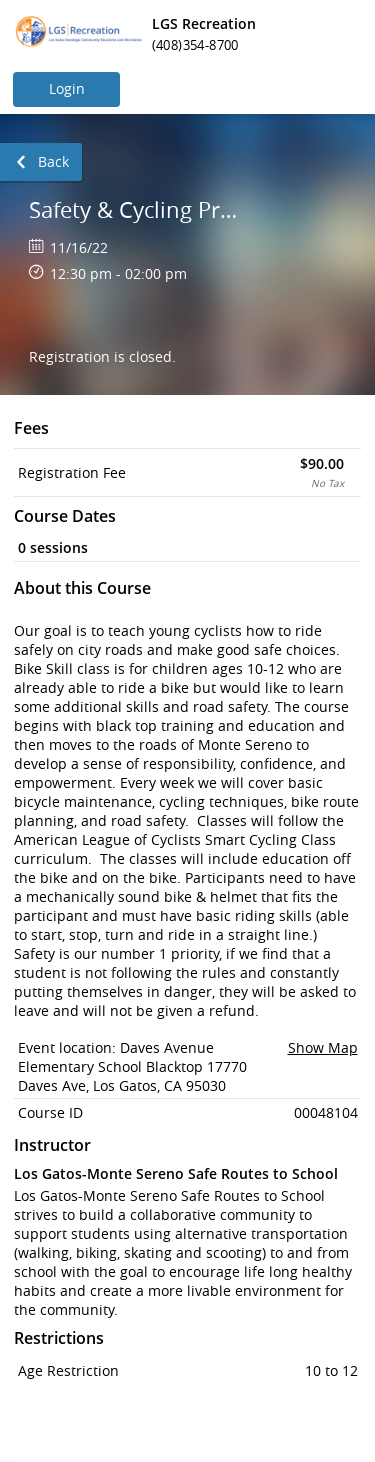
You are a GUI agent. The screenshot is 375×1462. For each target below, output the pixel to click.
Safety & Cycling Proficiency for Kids (138, 209)
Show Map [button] (323, 1047)
